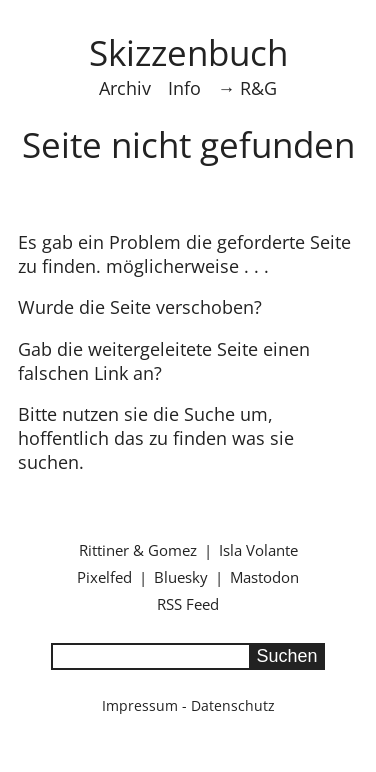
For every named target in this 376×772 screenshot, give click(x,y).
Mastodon (264, 577)
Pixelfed (104, 577)
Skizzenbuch (188, 52)
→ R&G (248, 88)
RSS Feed (188, 604)
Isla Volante (258, 550)
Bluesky (181, 577)
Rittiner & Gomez (138, 550)
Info (184, 88)
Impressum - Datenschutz (188, 705)
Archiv (125, 88)
